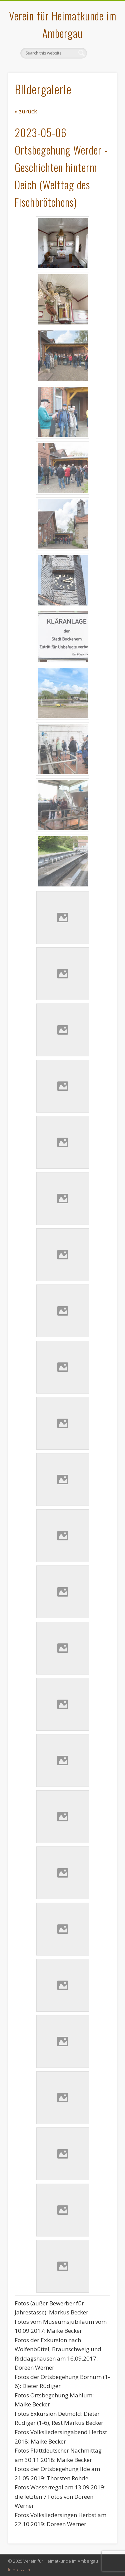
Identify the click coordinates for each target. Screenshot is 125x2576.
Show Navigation (101, 60)
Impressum (19, 2570)
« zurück (26, 111)
